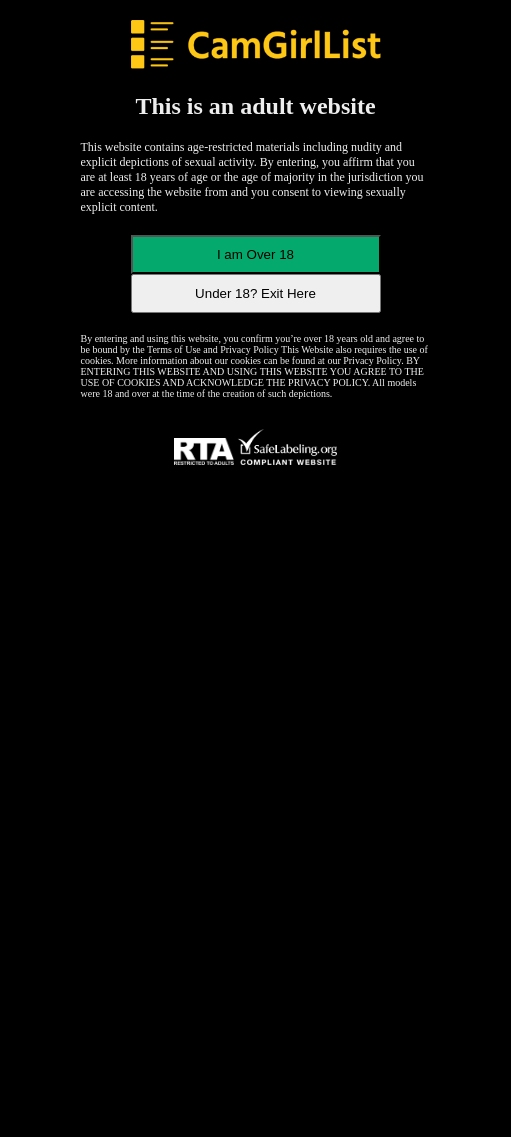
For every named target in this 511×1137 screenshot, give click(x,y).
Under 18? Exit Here (255, 293)
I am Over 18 (255, 254)
